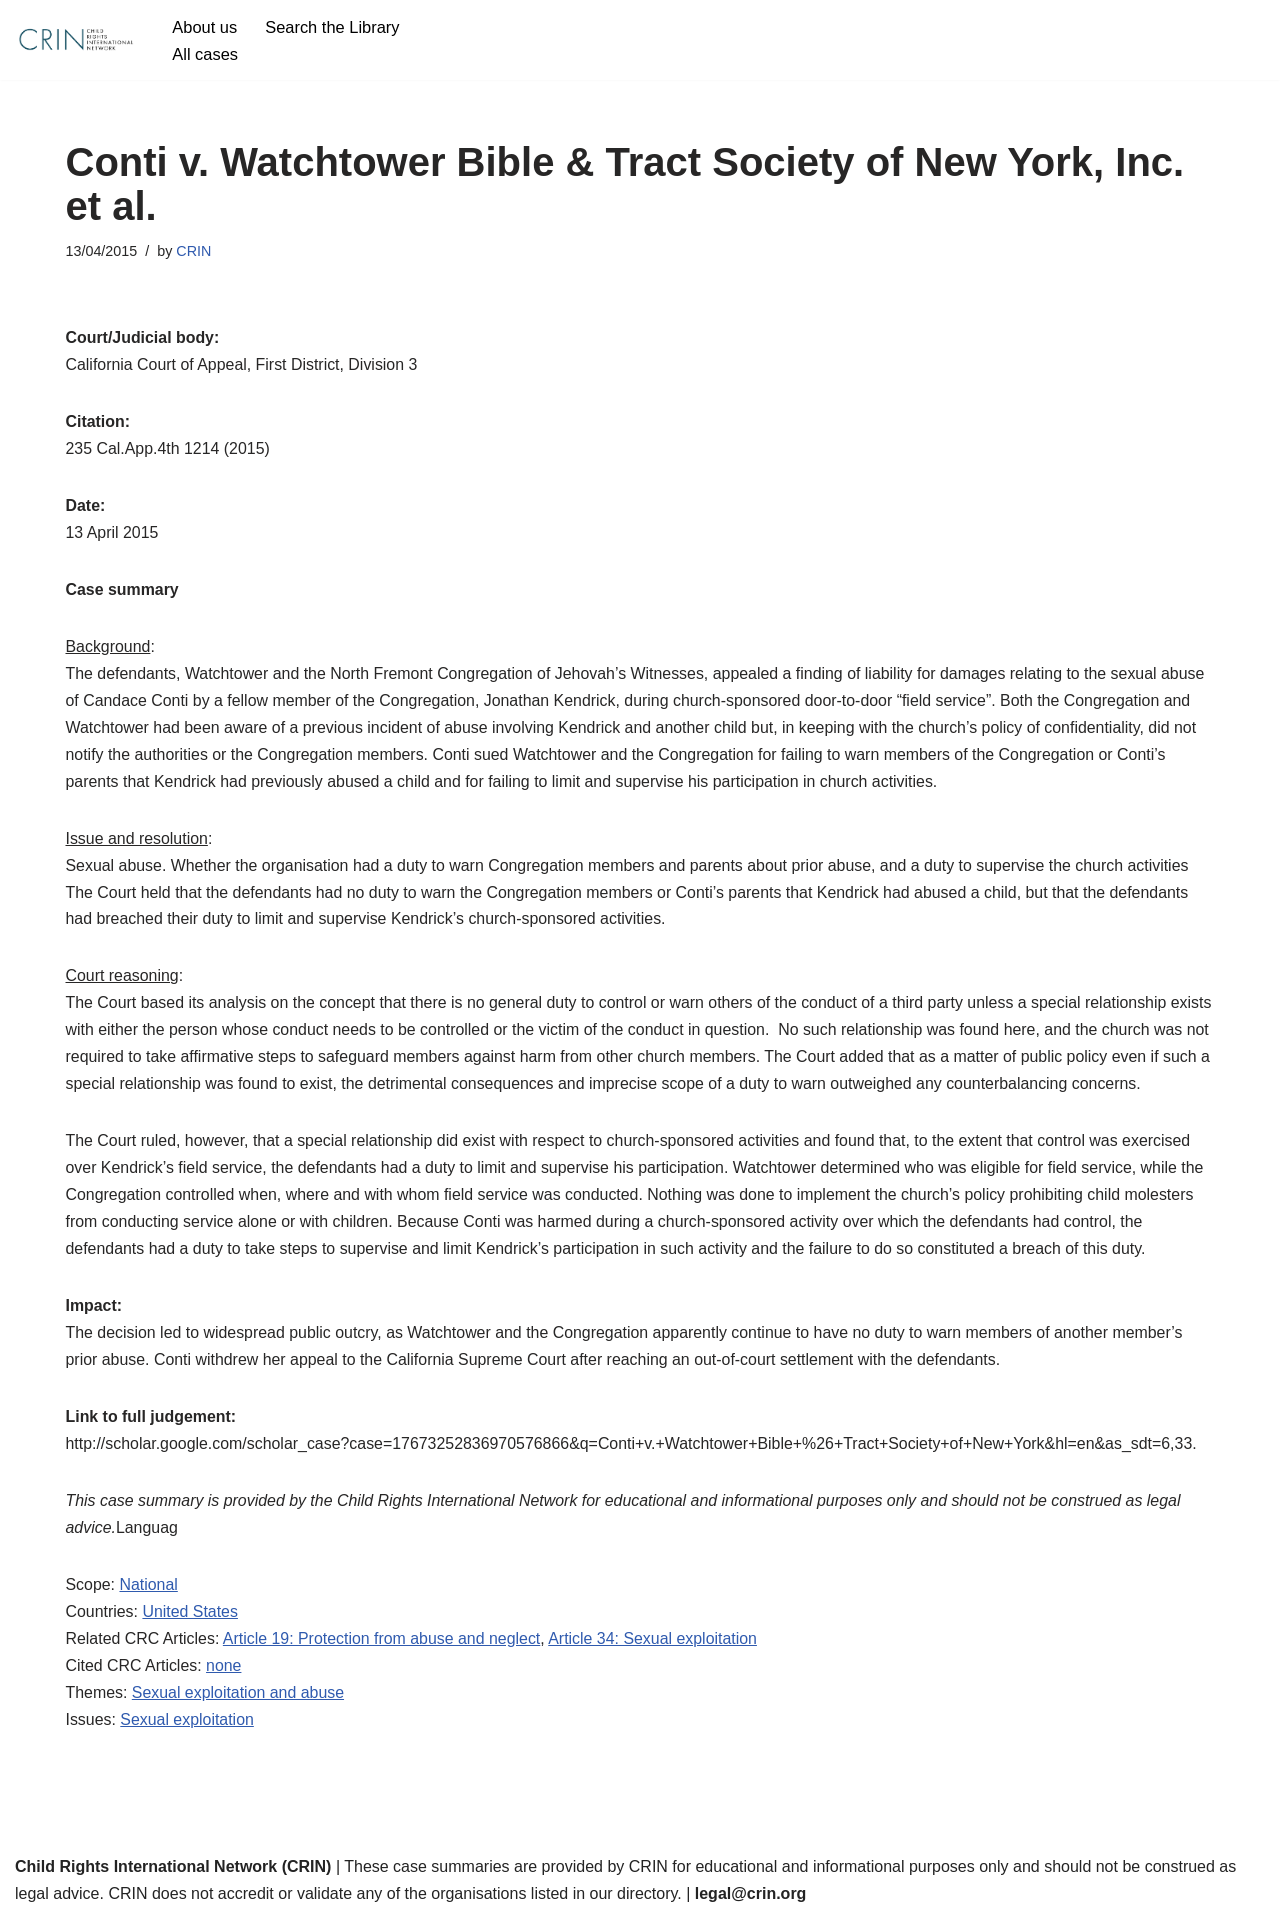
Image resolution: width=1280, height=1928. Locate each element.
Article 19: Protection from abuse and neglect (383, 1647)
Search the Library (333, 26)
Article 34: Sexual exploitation (656, 1647)
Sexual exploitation (188, 1729)
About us (204, 26)
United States (191, 1620)
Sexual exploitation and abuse (239, 1701)
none (225, 1674)
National (149, 1593)
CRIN (194, 251)
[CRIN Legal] (75, 40)
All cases (205, 53)
